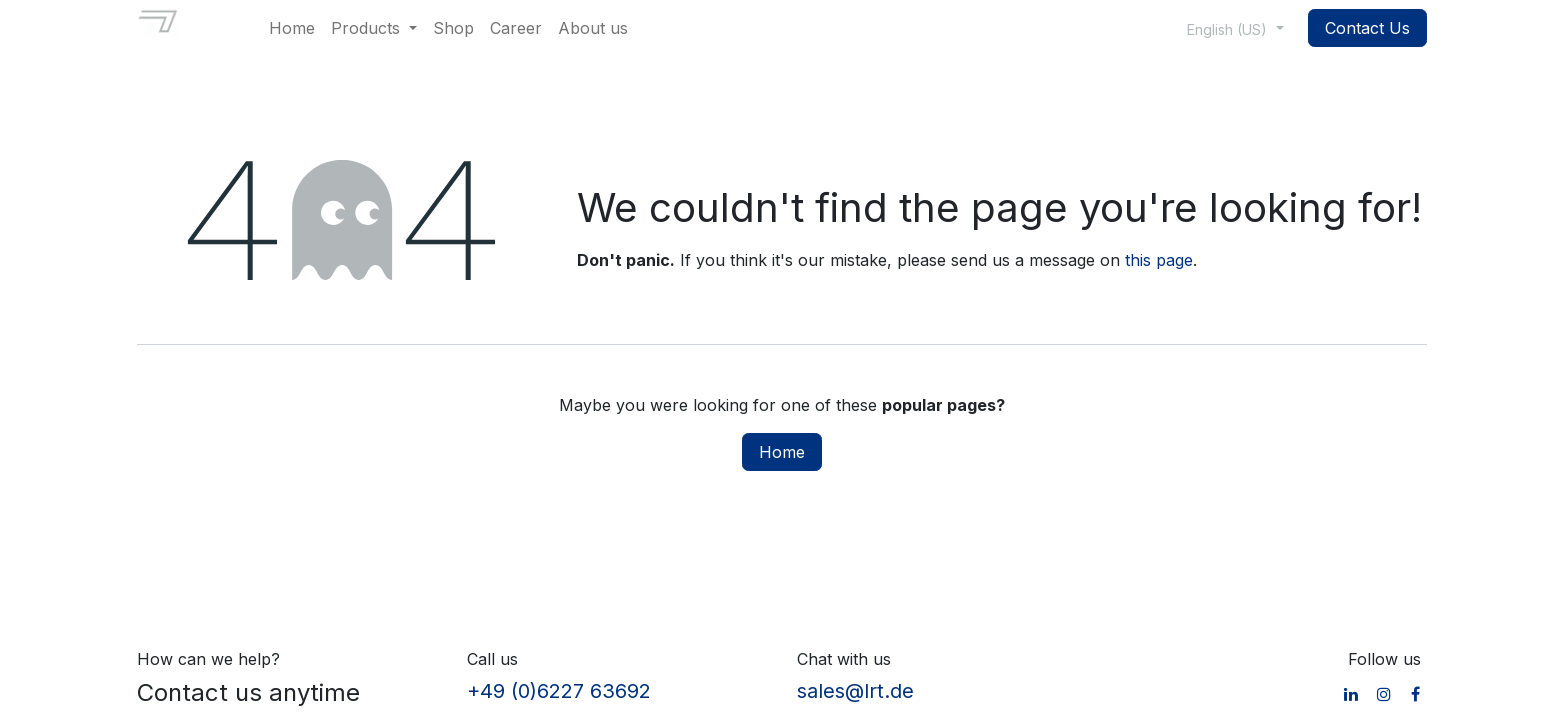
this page (1159, 260)
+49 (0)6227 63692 (559, 691)
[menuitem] (292, 28)
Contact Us (1367, 28)
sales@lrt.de (855, 691)
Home (782, 452)
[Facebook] (1415, 694)
